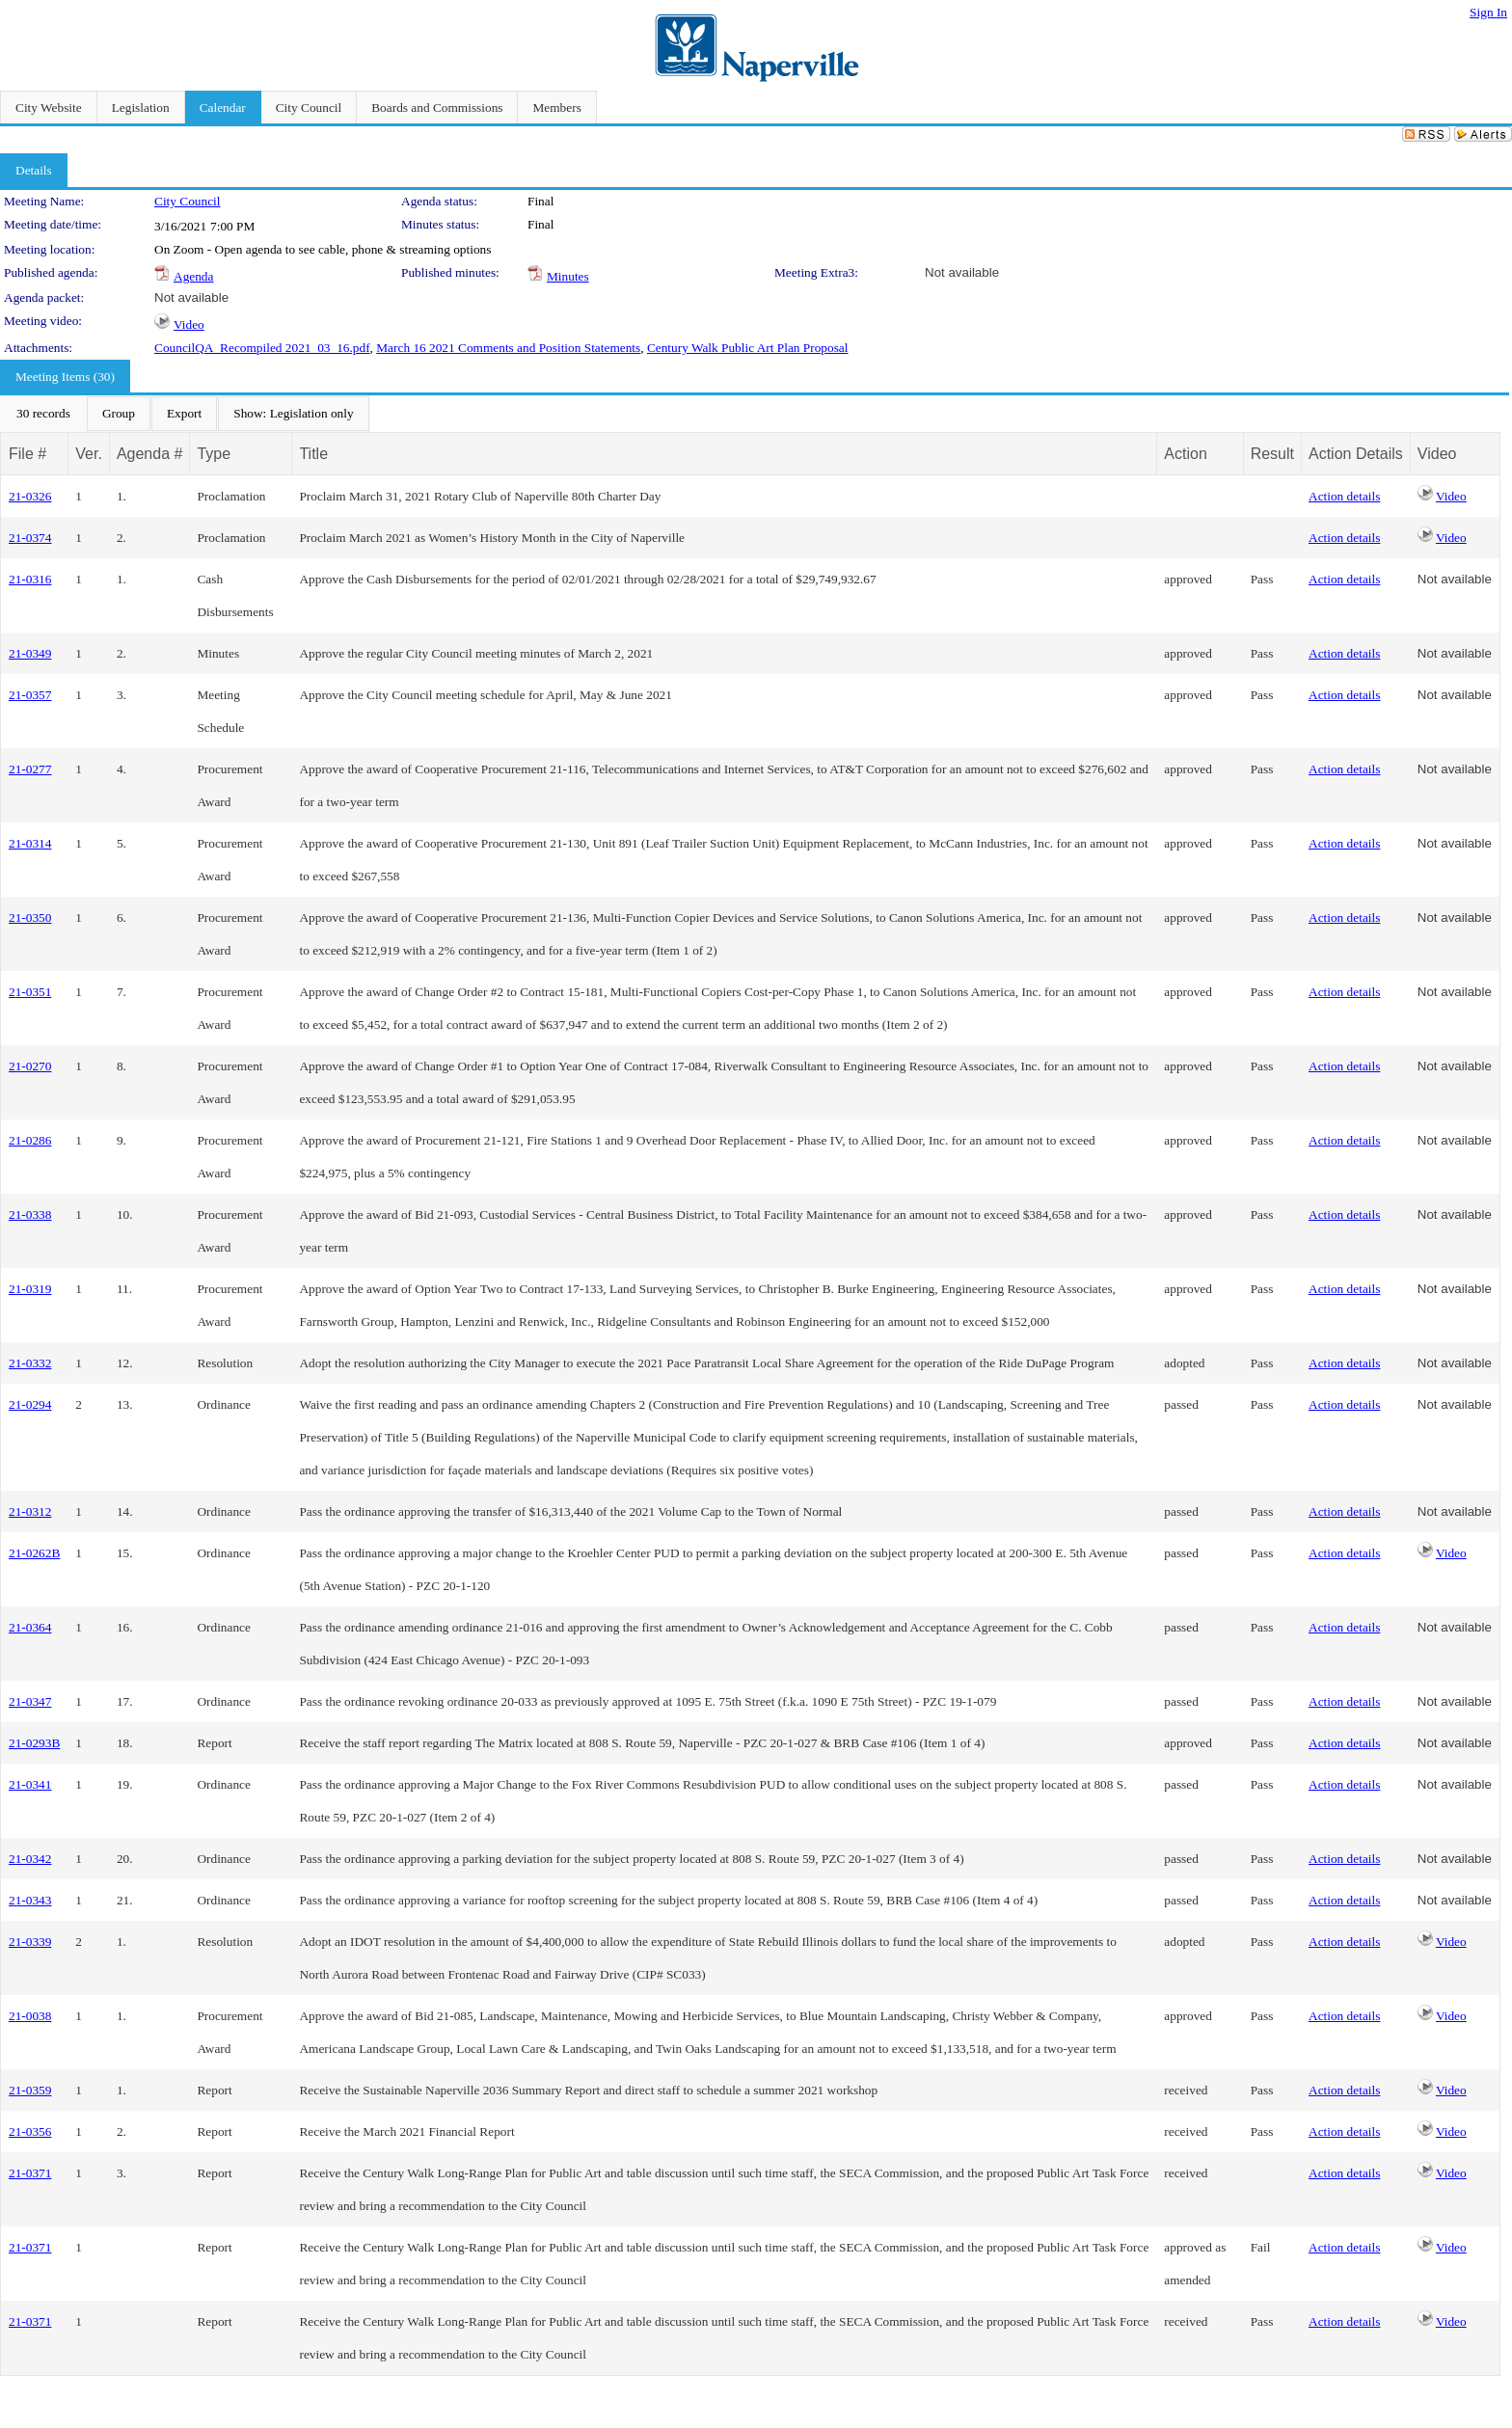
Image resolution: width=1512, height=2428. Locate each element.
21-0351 (30, 992)
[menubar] (185, 413)
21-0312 (30, 1511)
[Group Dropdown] (118, 413)
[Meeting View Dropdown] (293, 413)
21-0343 (30, 1900)
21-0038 (30, 2016)
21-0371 (30, 2173)
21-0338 (30, 1214)
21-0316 (30, 579)
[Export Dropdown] (184, 413)
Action (1185, 453)
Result (1272, 453)
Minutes (568, 276)
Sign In (1488, 12)
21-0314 (30, 843)
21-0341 (30, 1784)
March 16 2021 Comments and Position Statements (508, 347)
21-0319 (30, 1288)
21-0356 (30, 2131)
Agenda (193, 276)
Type (213, 453)
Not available (962, 272)
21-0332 (30, 1363)
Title (313, 453)
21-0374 (30, 537)
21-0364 (30, 1627)
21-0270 (30, 1066)
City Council (187, 201)
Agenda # (150, 453)
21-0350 (30, 917)
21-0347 (30, 1701)
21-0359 (30, 2090)
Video (189, 324)
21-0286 (30, 1140)
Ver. (88, 453)
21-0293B (34, 1743)
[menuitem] (43, 413)
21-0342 (30, 1858)
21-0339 (30, 1941)
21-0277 (30, 769)
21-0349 (30, 653)
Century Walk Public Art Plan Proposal (748, 347)
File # (27, 453)
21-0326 (30, 496)
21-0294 (30, 1404)
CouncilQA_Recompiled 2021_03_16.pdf (262, 347)
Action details (1344, 496)
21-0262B (34, 1553)
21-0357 (30, 695)
